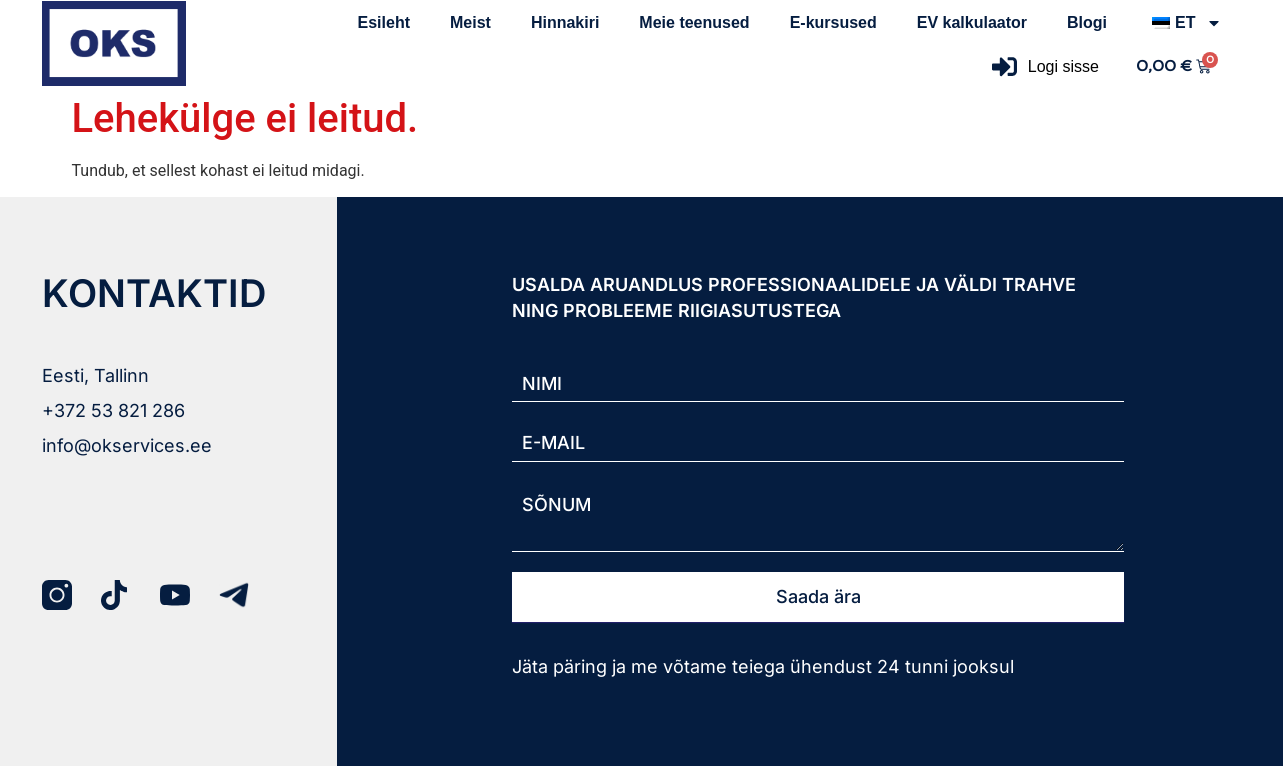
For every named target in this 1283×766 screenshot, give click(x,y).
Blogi (1087, 22)
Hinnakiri (565, 22)
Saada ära (818, 596)
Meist (470, 22)
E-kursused (833, 22)
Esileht (384, 22)
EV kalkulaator (972, 22)
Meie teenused (694, 22)
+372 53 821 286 (113, 410)
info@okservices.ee (127, 445)
